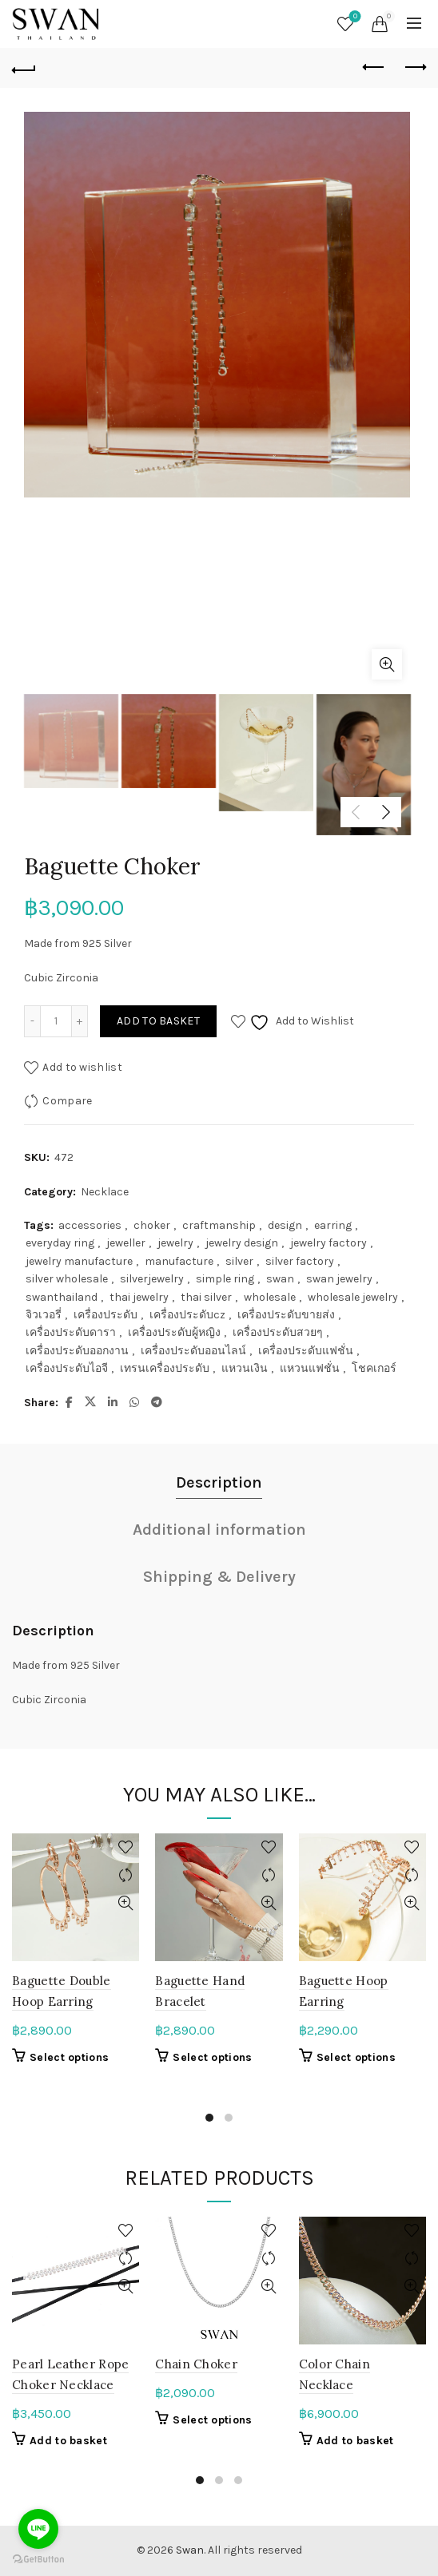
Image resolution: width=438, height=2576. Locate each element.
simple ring (225, 1279)
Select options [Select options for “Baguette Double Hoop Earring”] (69, 2057)
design (285, 1225)
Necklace (105, 1192)
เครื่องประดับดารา (71, 1332)
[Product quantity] (56, 1021)
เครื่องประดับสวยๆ (278, 1332)
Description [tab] (219, 1482)
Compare (67, 1101)
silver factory (299, 1261)
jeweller (125, 1243)
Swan (190, 2550)
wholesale (270, 1297)
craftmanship (219, 1225)
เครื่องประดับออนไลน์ (193, 1350)
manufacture (179, 1261)
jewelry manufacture (79, 1261)
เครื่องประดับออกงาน (77, 1350)
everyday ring (60, 1243)
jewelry (175, 1243)
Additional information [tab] (219, 1529)
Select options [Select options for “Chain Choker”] (212, 2420)
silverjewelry (152, 1279)
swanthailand (62, 1297)
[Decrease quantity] (32, 1021)
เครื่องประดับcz (187, 1315)
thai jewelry (139, 1297)
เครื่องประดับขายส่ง (286, 1315)
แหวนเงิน (244, 1368)
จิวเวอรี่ (44, 1315)
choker (151, 1225)
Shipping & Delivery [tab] (219, 1576)
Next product (414, 67)
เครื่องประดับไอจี (67, 1368)
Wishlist (353, 17)
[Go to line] (38, 2529)
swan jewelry (339, 1279)
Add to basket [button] (68, 2440)
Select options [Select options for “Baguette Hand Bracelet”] (212, 2057)
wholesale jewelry (353, 1297)
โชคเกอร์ (374, 1368)
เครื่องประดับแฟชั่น (305, 1350)
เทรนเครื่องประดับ (164, 1368)
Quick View (125, 1903)
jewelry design (241, 1243)
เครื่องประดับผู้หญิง (174, 1332)
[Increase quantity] (80, 1021)
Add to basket (158, 1021)
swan (280, 1279)
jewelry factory (328, 1243)
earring (333, 1225)
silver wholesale (67, 1279)
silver (239, 1261)
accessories (89, 1225)
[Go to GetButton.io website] (38, 2559)
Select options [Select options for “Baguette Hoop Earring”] (356, 2057)
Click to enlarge (387, 664)
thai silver (206, 1297)
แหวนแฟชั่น (310, 1368)
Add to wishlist (82, 1067)
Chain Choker (196, 2364)
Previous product (374, 67)
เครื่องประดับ (105, 1315)
